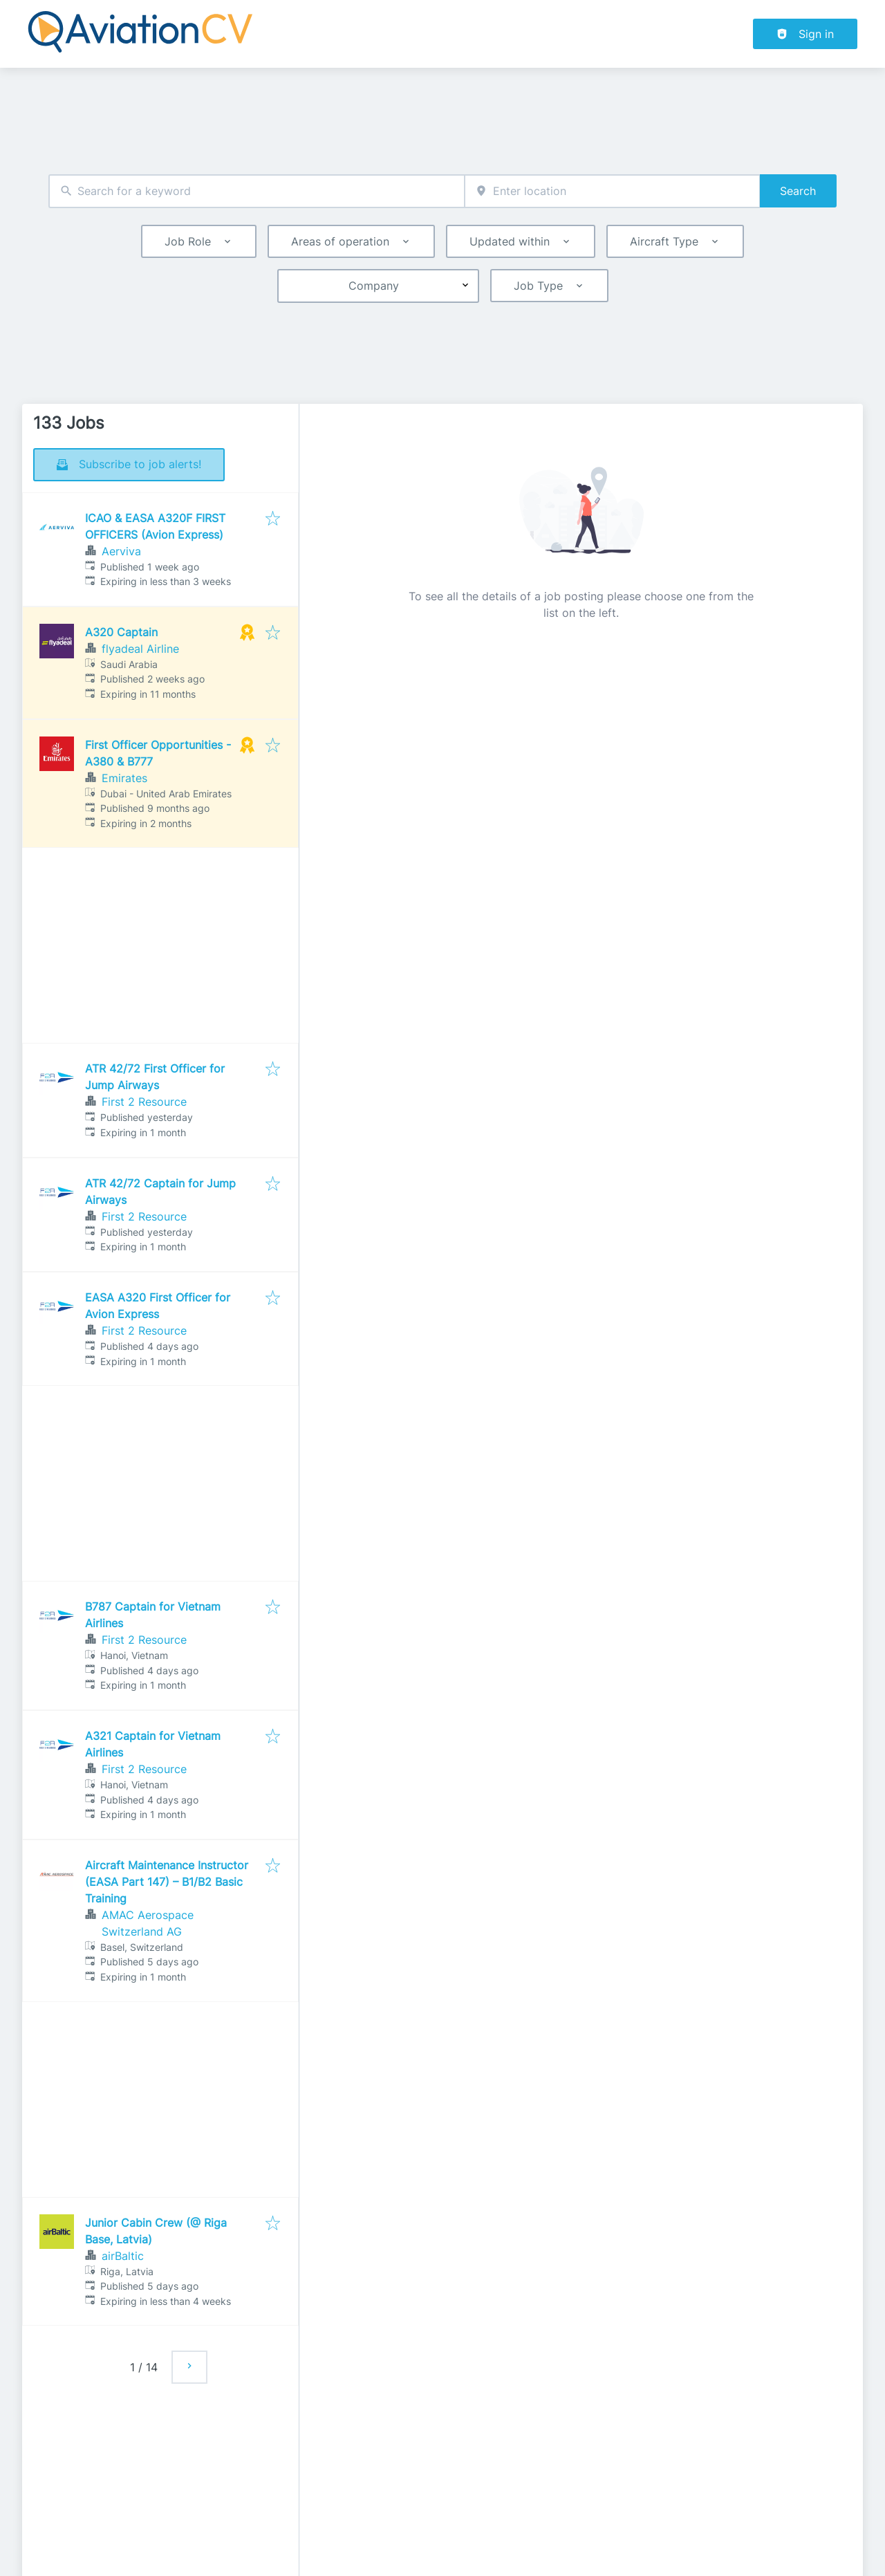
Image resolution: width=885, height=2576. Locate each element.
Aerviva (121, 551)
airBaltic (123, 2256)
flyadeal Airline (140, 649)
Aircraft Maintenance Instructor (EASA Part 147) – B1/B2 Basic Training (166, 1881)
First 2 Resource (144, 1102)
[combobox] (256, 191)
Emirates (124, 778)
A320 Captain (121, 632)
